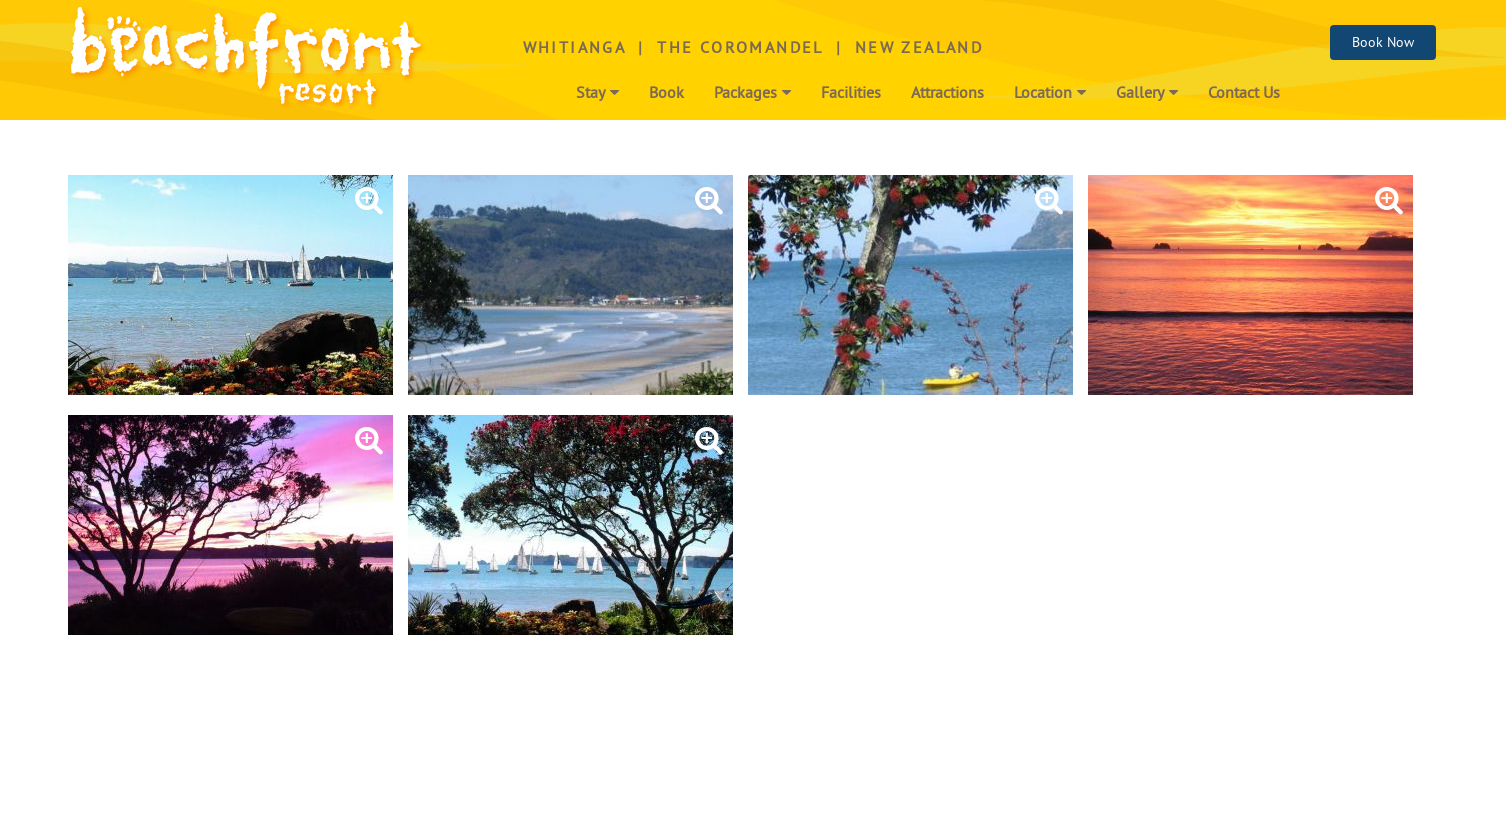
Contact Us (1244, 94)
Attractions (947, 94)
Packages (752, 94)
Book (666, 94)
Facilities (851, 94)
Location (1050, 94)
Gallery (1147, 94)
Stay (597, 94)
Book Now (1383, 43)
